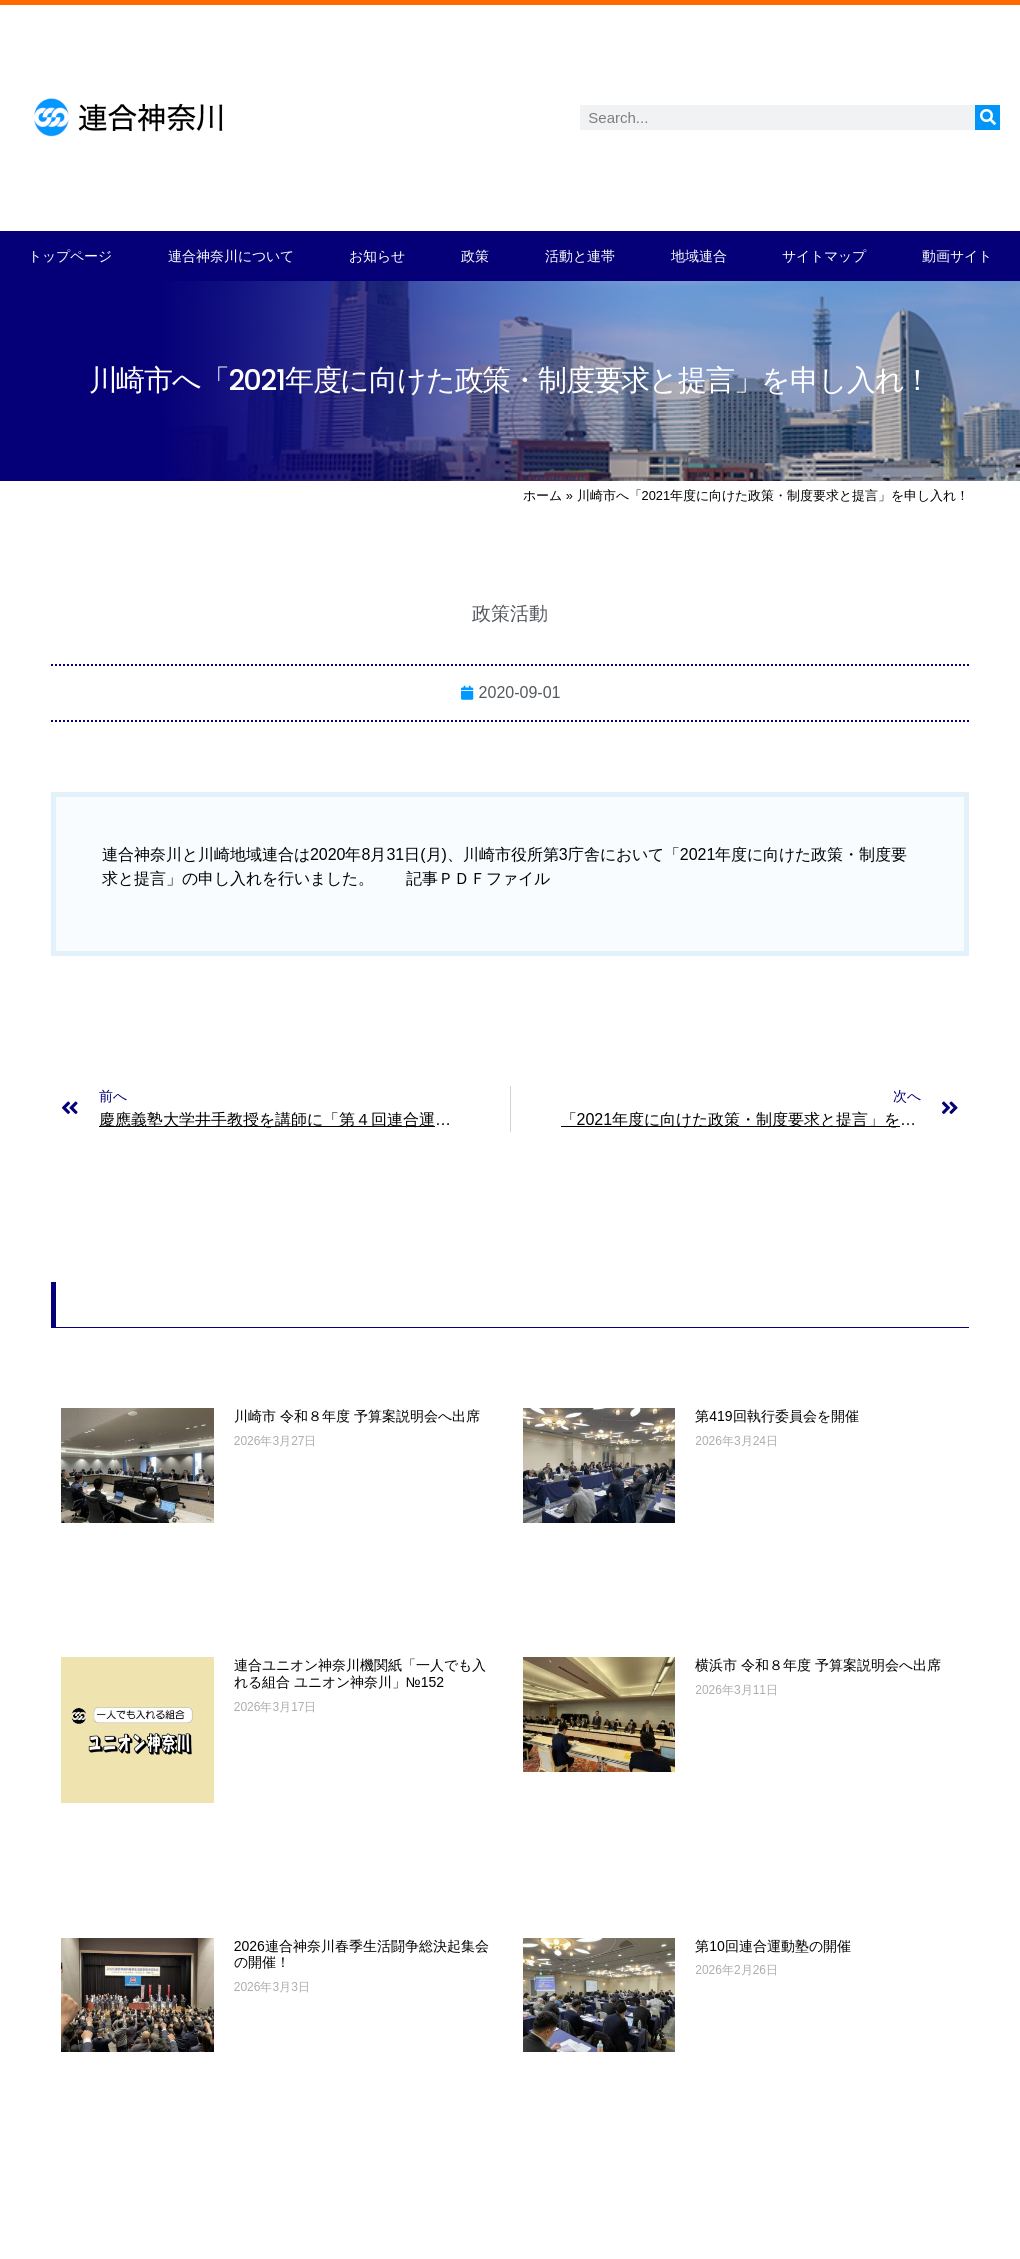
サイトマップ (824, 256)
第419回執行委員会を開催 (776, 1416)
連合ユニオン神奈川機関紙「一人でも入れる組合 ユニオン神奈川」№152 (360, 1673)
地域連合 (699, 256)
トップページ (70, 256)
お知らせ (377, 256)
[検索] (987, 117)
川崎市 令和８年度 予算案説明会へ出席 (357, 1416)
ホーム (542, 495)
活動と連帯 (580, 256)
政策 (475, 256)
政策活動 (510, 613)
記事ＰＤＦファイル (478, 878)
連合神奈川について (231, 256)
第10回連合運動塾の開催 (773, 1946)
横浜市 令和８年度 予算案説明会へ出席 (818, 1665)
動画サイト (957, 256)
